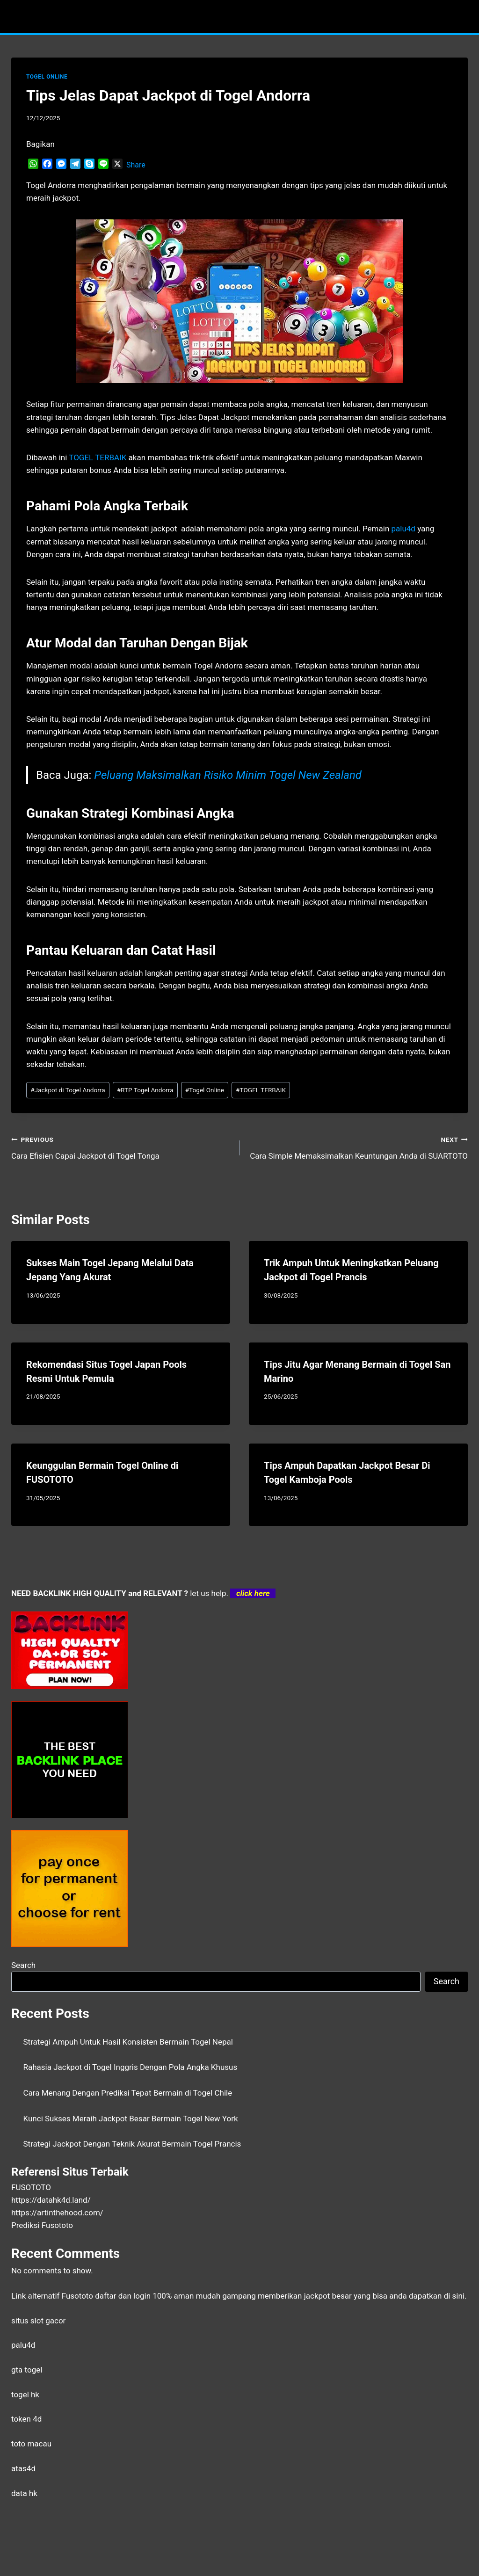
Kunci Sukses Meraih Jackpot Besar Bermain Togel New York (130, 2118)
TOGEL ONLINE (46, 76)
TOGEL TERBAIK (261, 1090)
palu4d (23, 2345)
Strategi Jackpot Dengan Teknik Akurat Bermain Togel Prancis (132, 2143)
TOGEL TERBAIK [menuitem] (97, 457)
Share (135, 164)
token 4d (26, 2419)
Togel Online (204, 1090)
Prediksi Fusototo (42, 2225)
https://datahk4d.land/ (51, 2200)
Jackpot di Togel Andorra (67, 1090)
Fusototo (77, 2295)
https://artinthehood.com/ (57, 2212)
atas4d (23, 2468)
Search (23, 1965)
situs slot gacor (38, 2320)
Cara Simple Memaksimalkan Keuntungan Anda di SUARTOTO (357, 1147)
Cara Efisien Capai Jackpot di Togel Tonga (121, 1147)
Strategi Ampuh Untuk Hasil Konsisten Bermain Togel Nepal (128, 2041)
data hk (24, 2493)
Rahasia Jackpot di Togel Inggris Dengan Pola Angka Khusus (130, 2067)
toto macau (31, 2443)
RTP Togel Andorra (145, 1090)
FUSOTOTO (31, 2187)
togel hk (25, 2394)
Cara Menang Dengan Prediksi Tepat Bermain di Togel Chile (127, 2092)
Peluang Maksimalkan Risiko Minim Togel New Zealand (228, 775)
